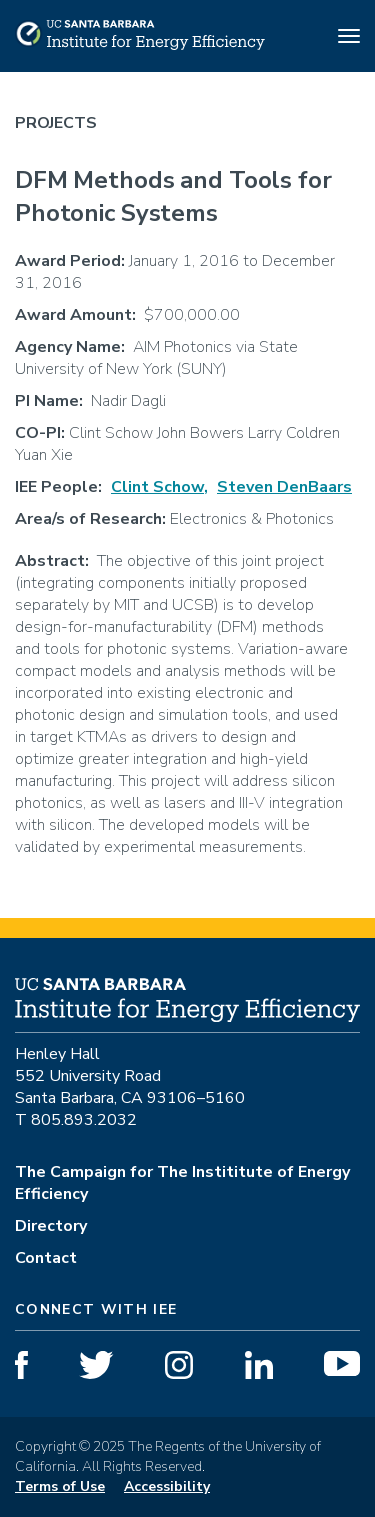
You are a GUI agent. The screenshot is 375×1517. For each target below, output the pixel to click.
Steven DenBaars (284, 487)
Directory (51, 1226)
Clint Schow (157, 487)
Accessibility (167, 1486)
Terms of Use (60, 1486)
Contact (46, 1258)
